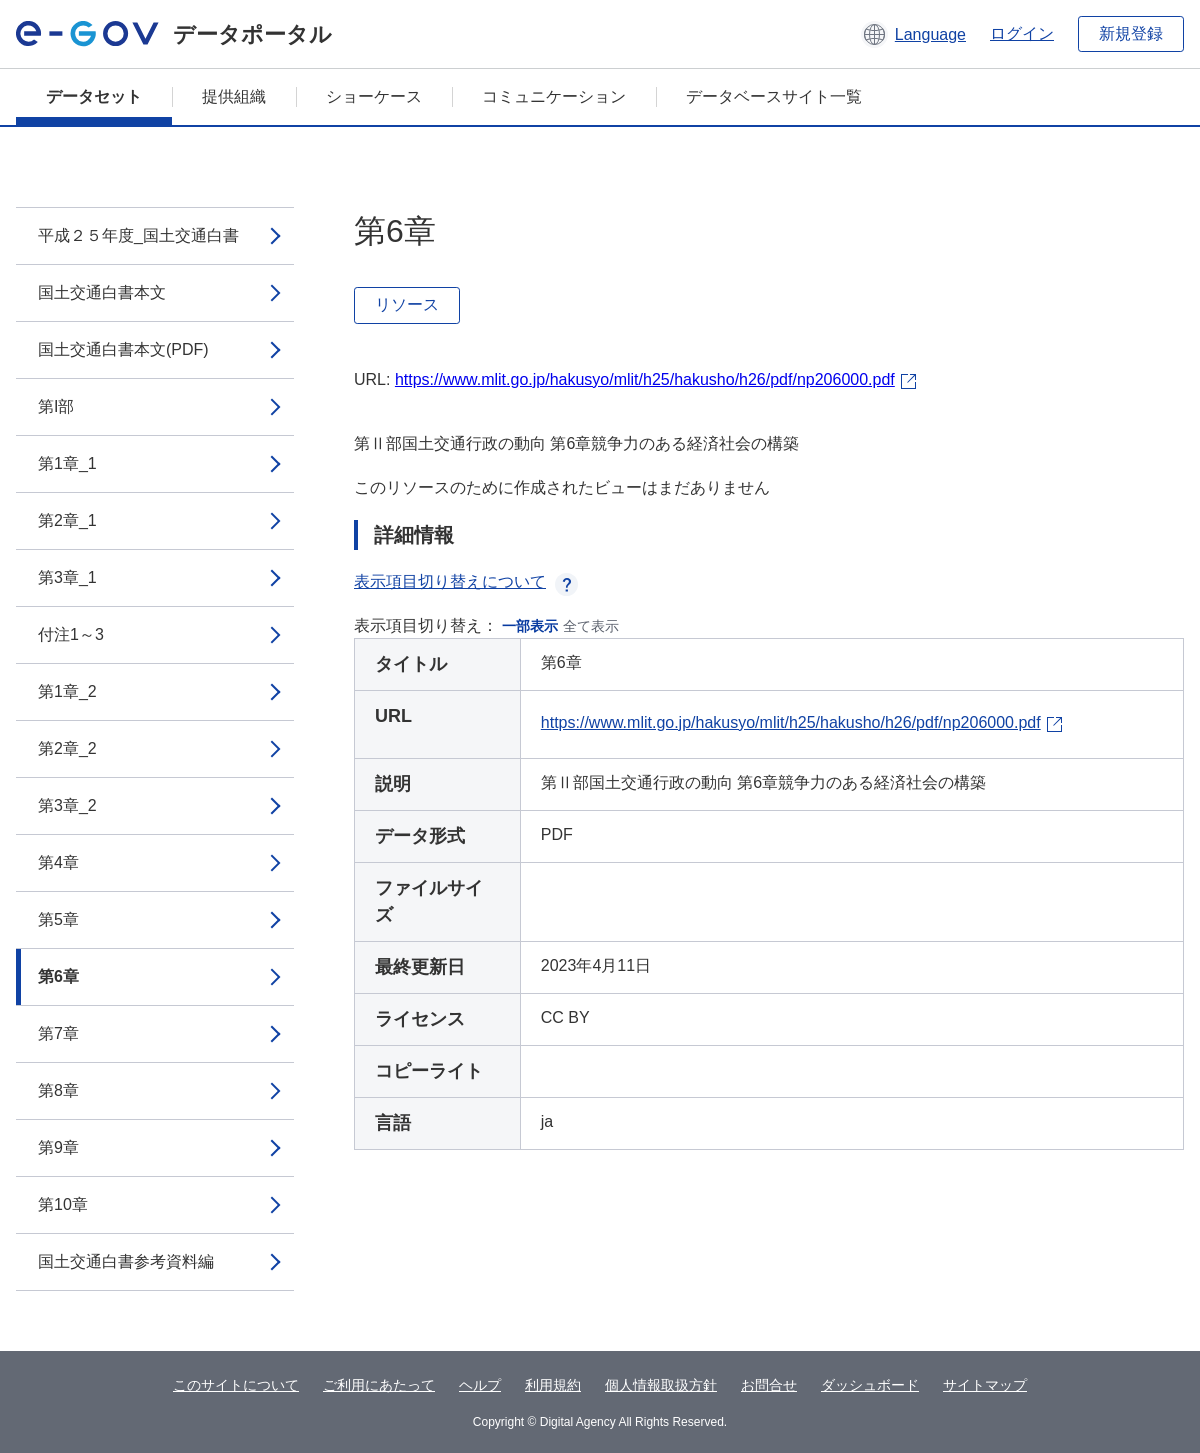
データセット (94, 96)
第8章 (58, 1090)
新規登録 (1131, 33)
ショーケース (374, 96)
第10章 (63, 1204)
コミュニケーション (554, 96)
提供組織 (234, 96)
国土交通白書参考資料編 (126, 1261)
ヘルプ (480, 1385)
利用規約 (553, 1385)
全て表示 (591, 626)
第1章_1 (67, 463)
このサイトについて (236, 1385)
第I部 (56, 406)
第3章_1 (67, 577)
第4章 (58, 862)
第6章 (58, 976)
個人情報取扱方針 (661, 1385)
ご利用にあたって (379, 1385)
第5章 (58, 919)
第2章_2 (67, 748)
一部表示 (530, 626)
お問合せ (769, 1385)
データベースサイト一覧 (774, 96)
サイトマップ (985, 1385)
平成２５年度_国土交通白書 (138, 235)
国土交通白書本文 (102, 292)
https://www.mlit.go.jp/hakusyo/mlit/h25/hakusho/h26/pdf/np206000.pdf (645, 379)
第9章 (58, 1147)
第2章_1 (67, 520)
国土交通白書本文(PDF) (123, 349)
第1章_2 (67, 691)
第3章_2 (67, 805)
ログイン (1022, 33)
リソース (407, 304)
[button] (913, 34)
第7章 (58, 1033)
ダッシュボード (870, 1385)
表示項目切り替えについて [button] (466, 581)
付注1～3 (71, 634)
